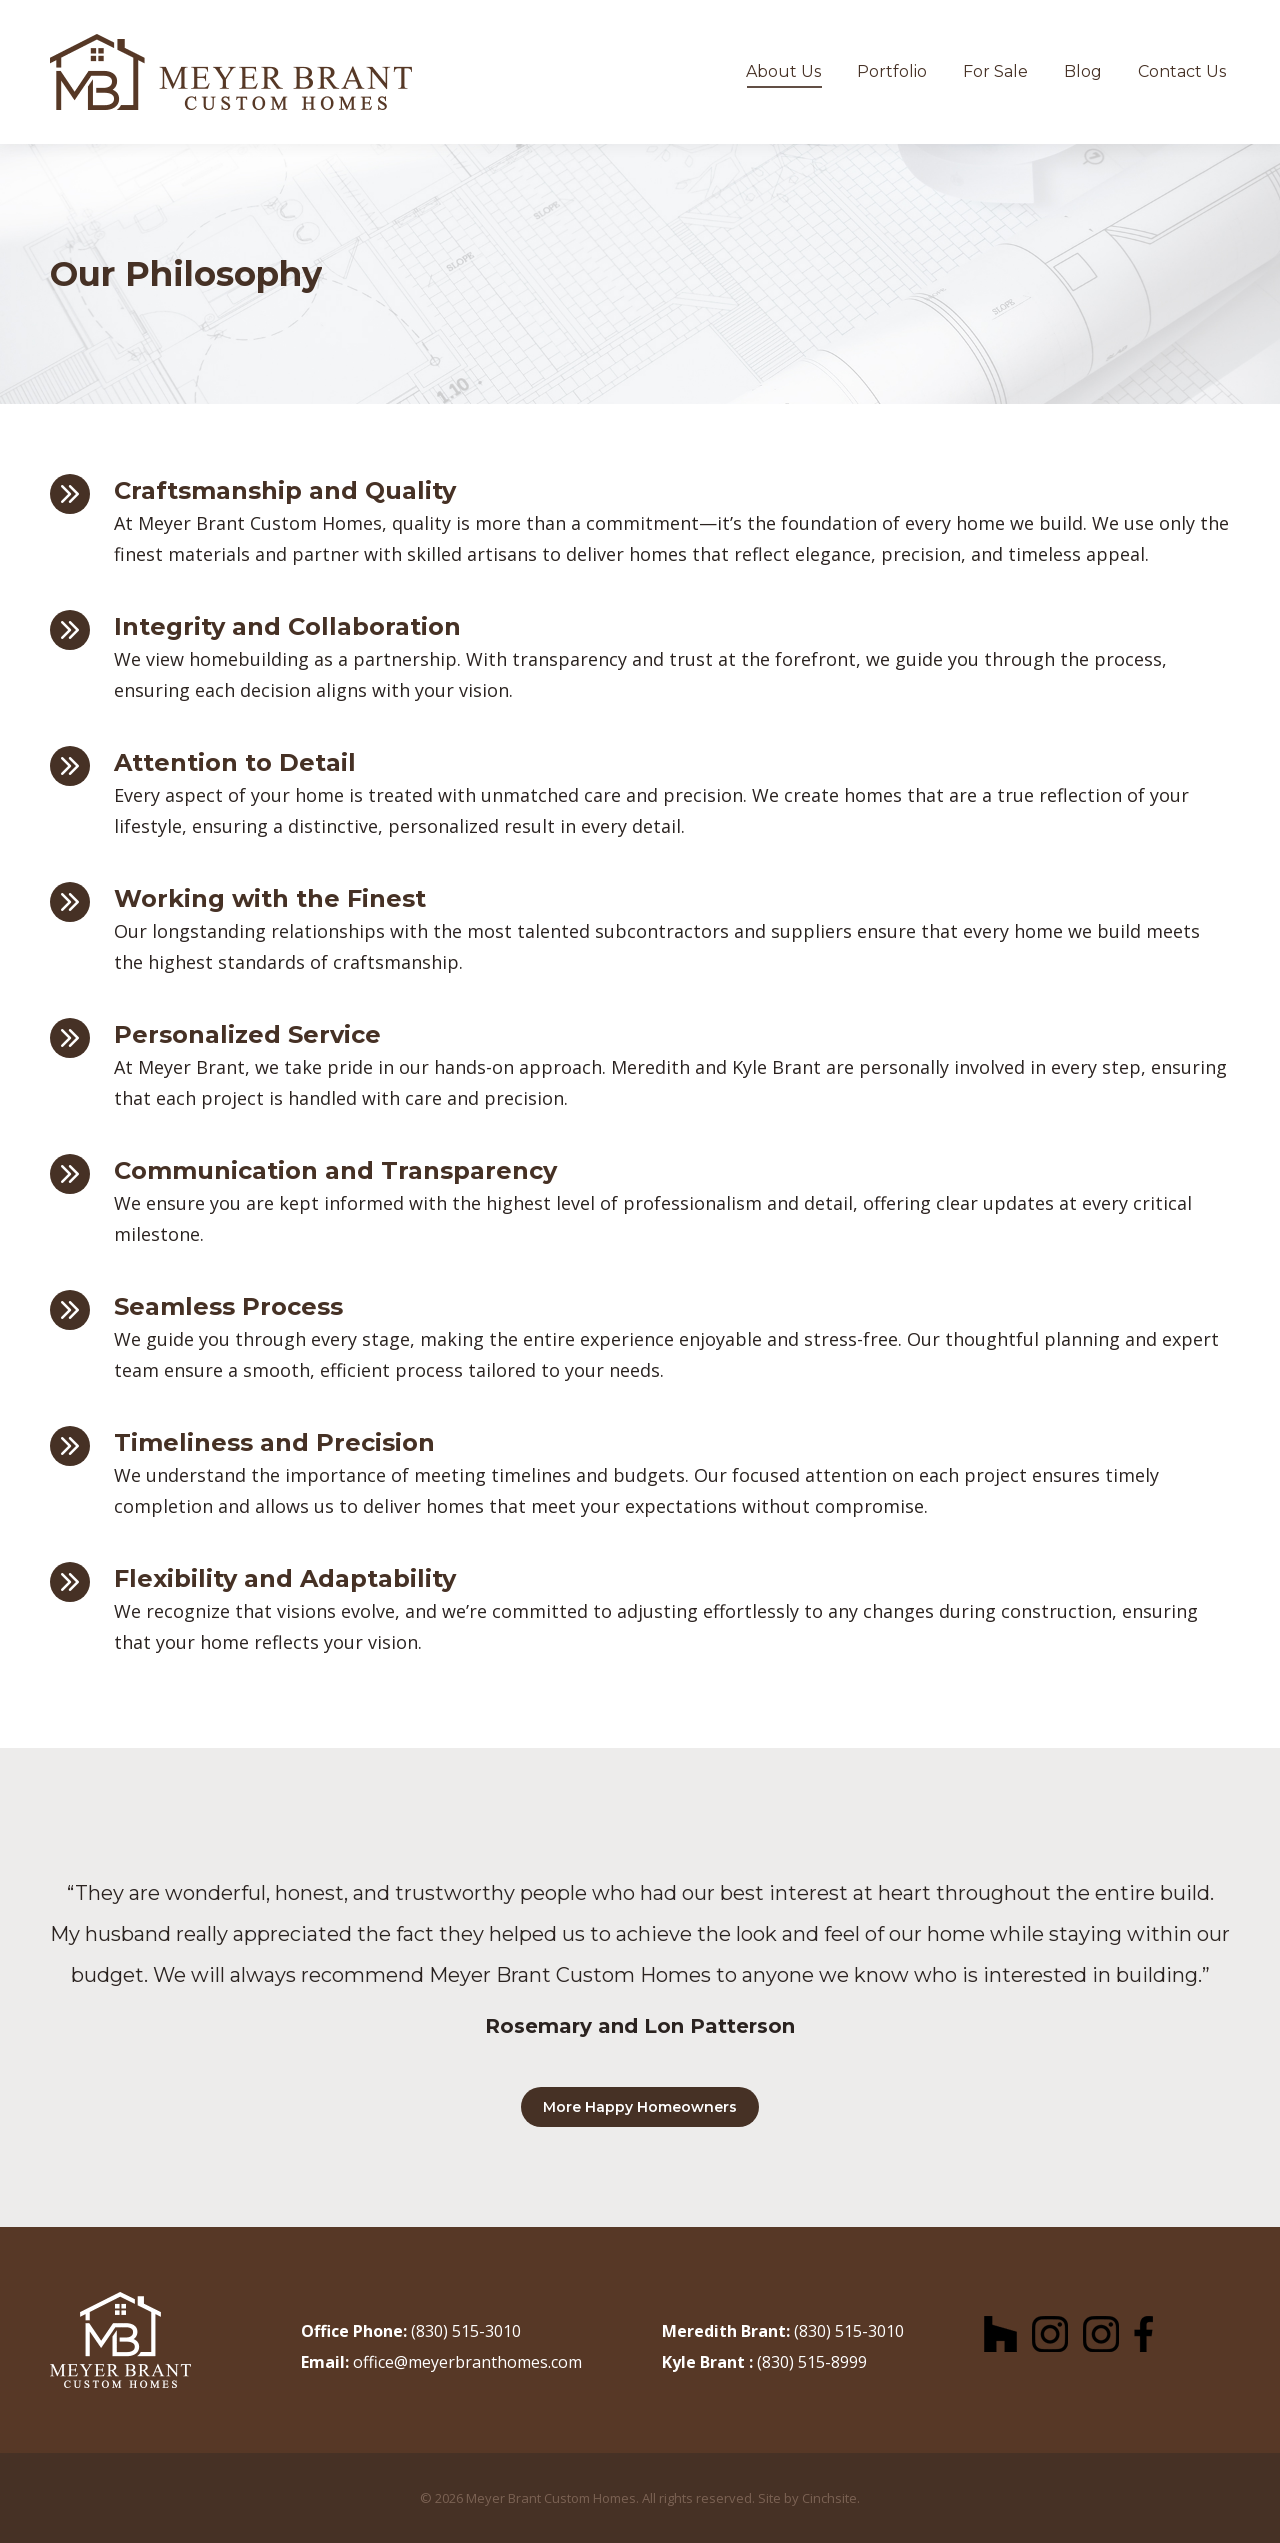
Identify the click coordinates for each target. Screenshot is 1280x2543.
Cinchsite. (831, 2498)
